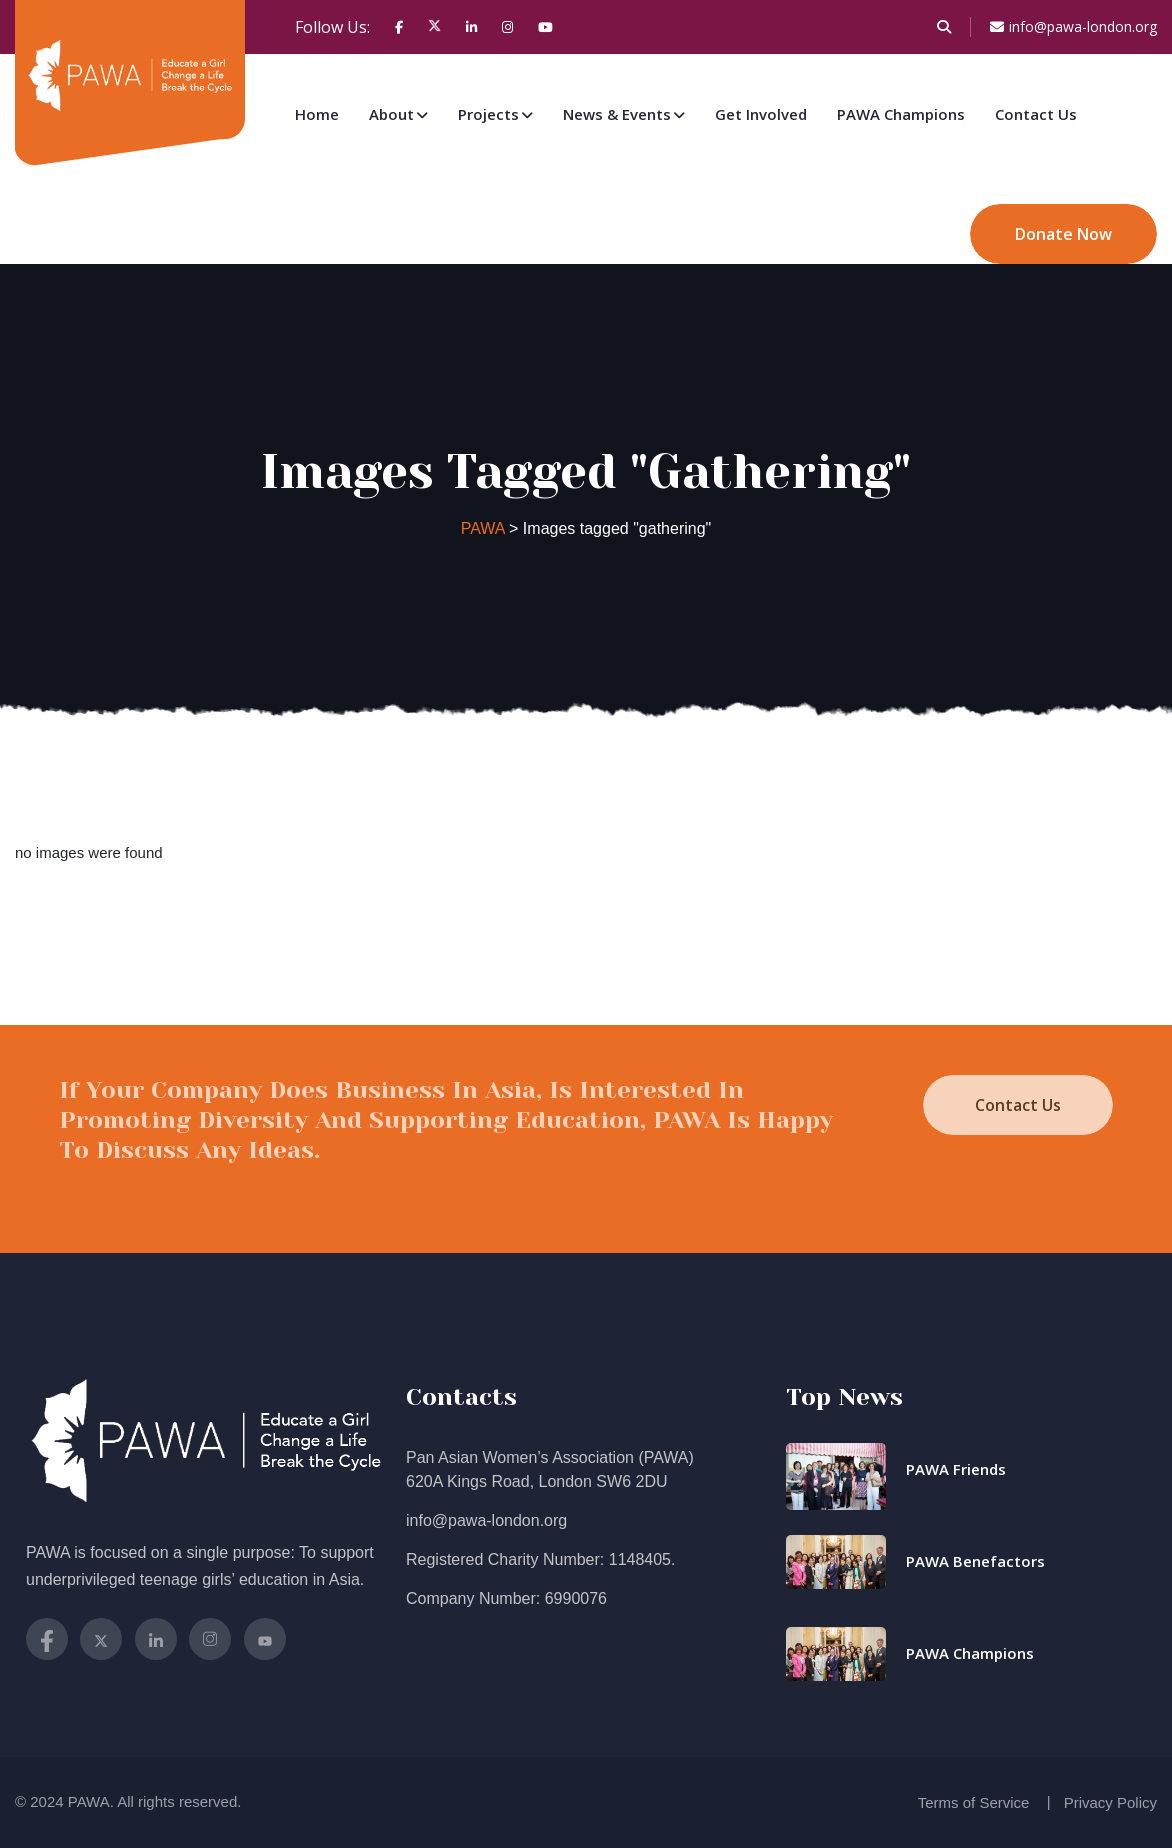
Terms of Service (974, 1802)
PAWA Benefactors (975, 1561)
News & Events (617, 114)
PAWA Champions (901, 114)
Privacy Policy (1110, 1802)
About (391, 114)
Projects (488, 114)
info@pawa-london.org (1073, 27)
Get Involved (761, 114)
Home (317, 114)
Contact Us (1036, 114)
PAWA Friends (956, 1469)
